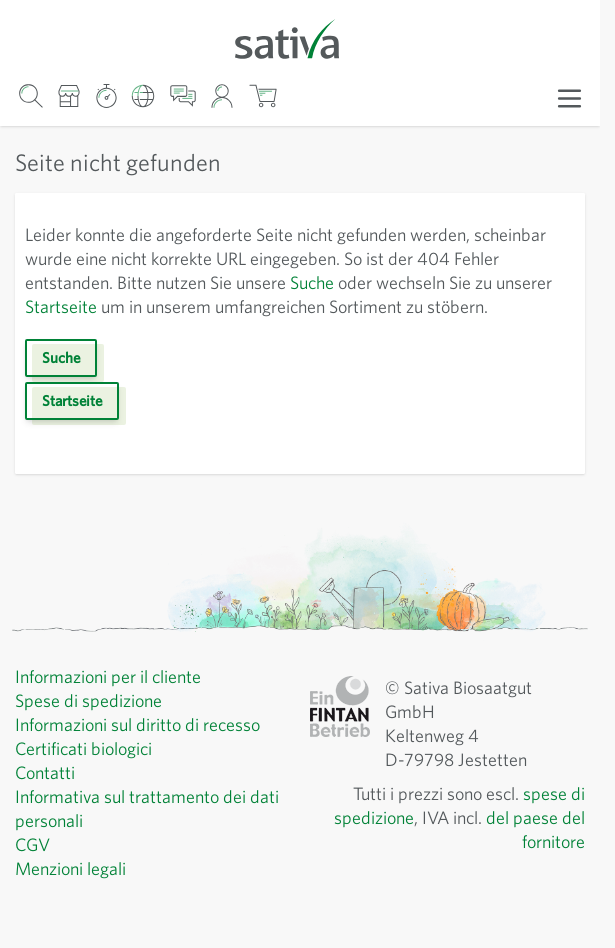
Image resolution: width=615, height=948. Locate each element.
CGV (34, 869)
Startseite (153, 307)
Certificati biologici (87, 773)
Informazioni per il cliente (114, 701)
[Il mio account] (222, 95)
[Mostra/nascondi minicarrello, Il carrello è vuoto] (262, 95)
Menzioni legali (74, 893)
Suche (396, 283)
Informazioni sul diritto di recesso (146, 749)
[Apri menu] (569, 97)
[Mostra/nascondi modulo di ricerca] (30, 95)
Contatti (46, 797)
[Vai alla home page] (300, 37)
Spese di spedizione (95, 725)
